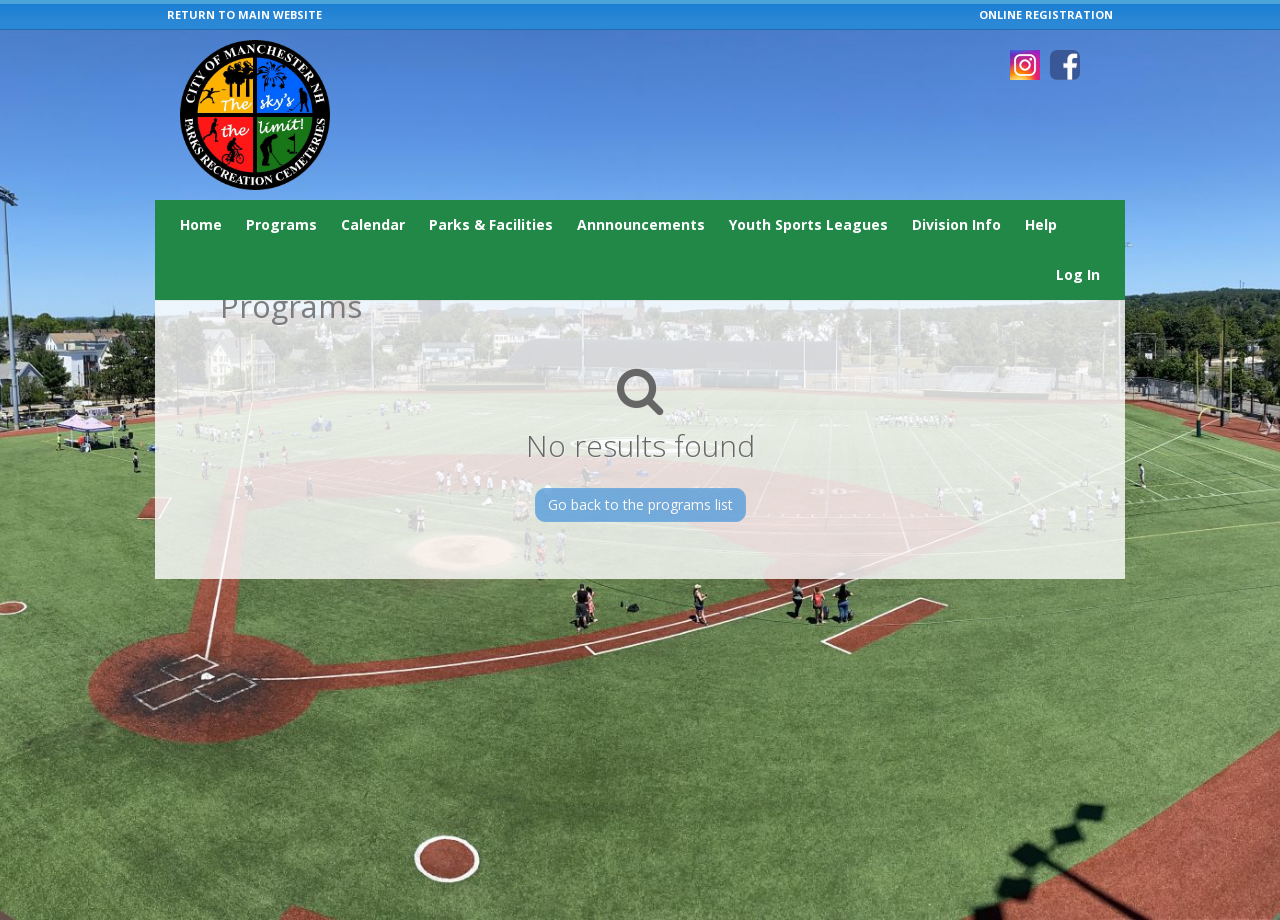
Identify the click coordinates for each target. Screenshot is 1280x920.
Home (201, 224)
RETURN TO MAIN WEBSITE (244, 14)
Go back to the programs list (640, 504)
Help (1041, 224)
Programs (281, 224)
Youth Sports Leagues (808, 224)
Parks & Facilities (491, 224)
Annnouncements (641, 224)
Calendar (373, 224)
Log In (1078, 274)
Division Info (956, 224)
